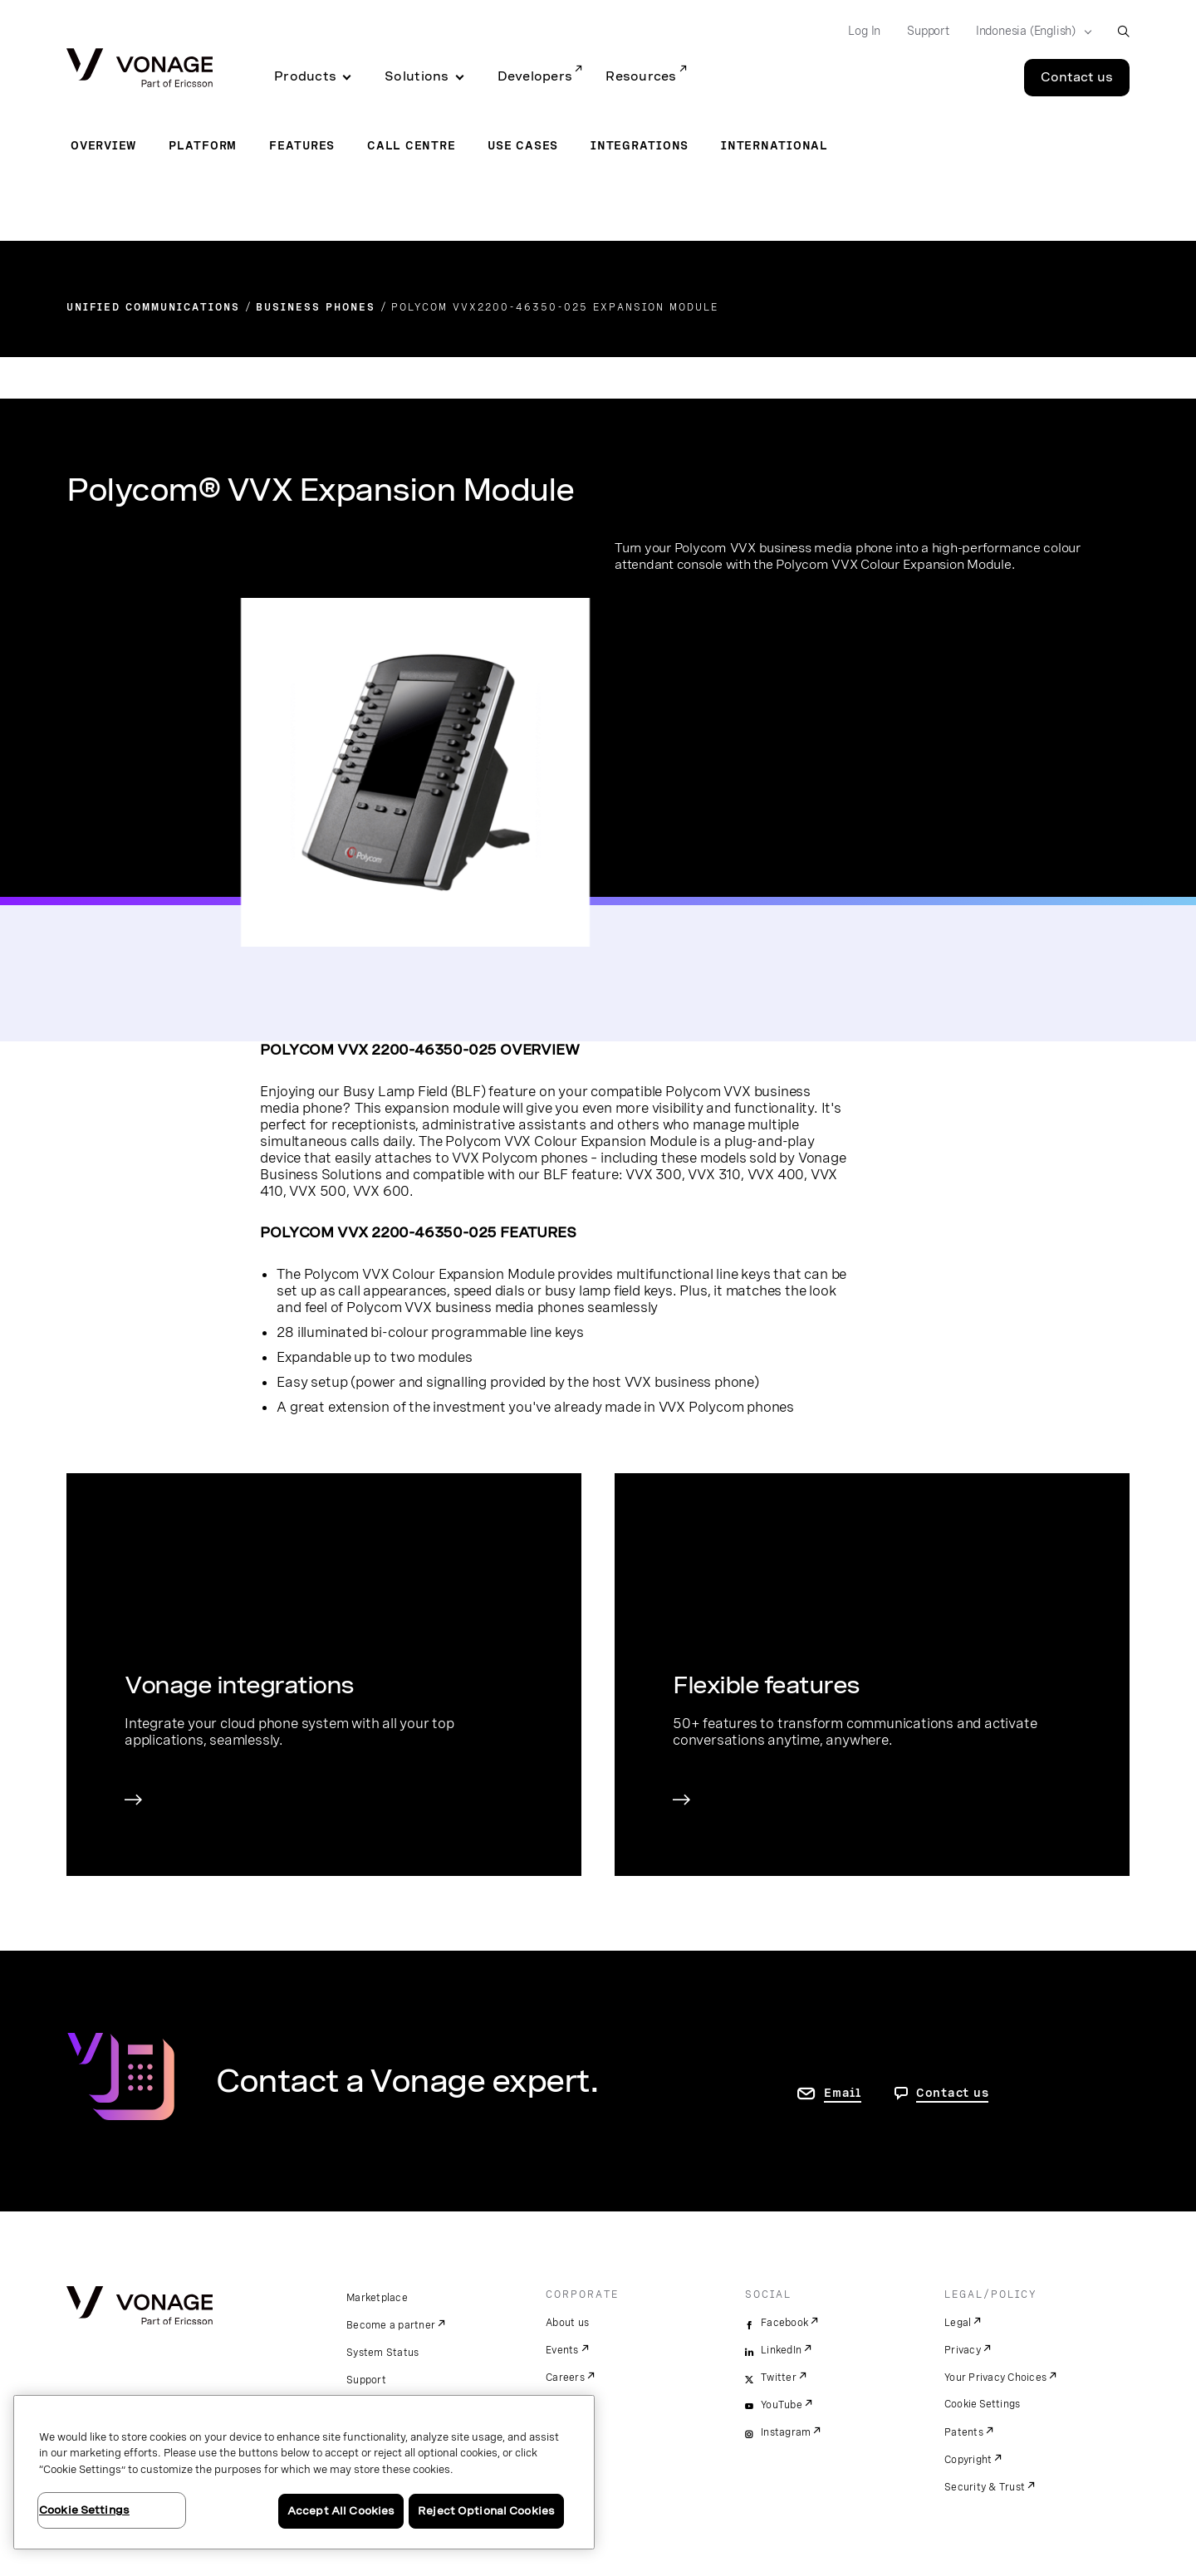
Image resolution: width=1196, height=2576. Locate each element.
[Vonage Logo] (139, 69)
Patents (963, 2432)
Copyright (968, 2460)
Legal (957, 2323)
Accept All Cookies (341, 2511)
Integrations (640, 145)
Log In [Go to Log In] (864, 30)
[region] (304, 2472)
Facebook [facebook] (784, 2323)
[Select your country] (1029, 31)
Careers (565, 2377)
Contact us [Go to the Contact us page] (1077, 77)
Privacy (962, 2350)
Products (305, 76)
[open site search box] (1123, 31)
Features (302, 145)
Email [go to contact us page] (842, 2092)
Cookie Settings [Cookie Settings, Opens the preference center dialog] (84, 2510)
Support (366, 2380)
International (774, 145)
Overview (103, 145)
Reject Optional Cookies (486, 2511)
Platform (203, 145)
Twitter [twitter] (779, 2377)
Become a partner (390, 2325)
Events (562, 2350)
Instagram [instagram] (786, 2432)
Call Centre (411, 145)
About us (567, 2323)
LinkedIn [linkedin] (781, 2350)
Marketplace (377, 2298)
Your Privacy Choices (995, 2377)
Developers (535, 76)
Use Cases (523, 145)
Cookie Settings (983, 2404)
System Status (382, 2352)
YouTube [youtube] (781, 2405)
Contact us (952, 2092)
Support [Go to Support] (928, 30)
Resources (640, 76)
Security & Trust (984, 2487)
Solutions (416, 76)
